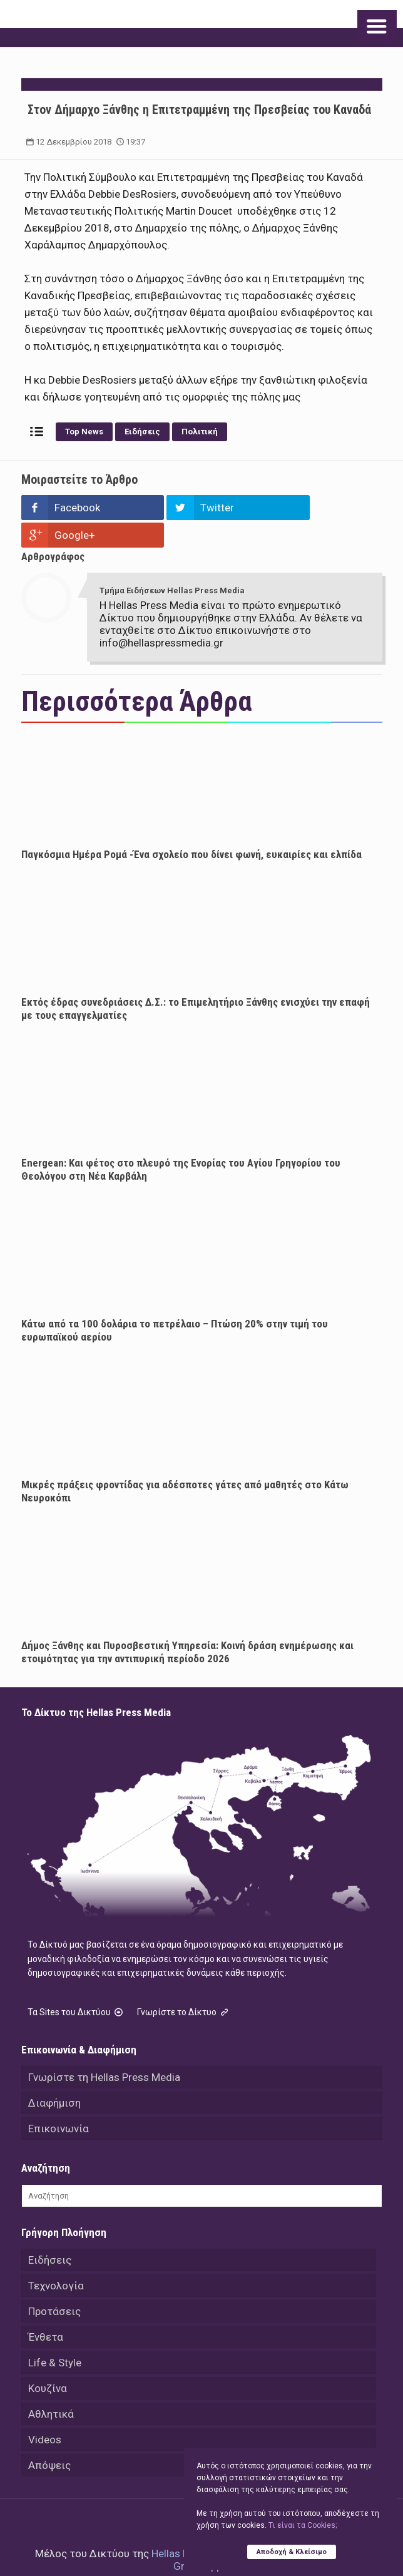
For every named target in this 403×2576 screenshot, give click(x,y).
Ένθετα (45, 2309)
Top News (84, 431)
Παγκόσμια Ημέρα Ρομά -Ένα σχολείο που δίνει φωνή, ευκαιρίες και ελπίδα (191, 826)
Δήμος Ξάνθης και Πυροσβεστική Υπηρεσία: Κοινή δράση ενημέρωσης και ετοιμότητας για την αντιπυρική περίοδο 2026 (187, 1624)
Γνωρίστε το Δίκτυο (184, 1985)
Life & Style (54, 2335)
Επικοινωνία (58, 2101)
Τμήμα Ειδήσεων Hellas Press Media (172, 563)
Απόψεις (49, 2437)
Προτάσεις (54, 2283)
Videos (44, 2412)
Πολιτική (199, 431)
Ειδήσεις (142, 431)
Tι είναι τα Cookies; (302, 2525)
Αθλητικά (51, 2386)
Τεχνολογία (56, 2258)
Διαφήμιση (54, 2075)
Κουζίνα (47, 2360)
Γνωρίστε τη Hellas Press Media (104, 2049)
